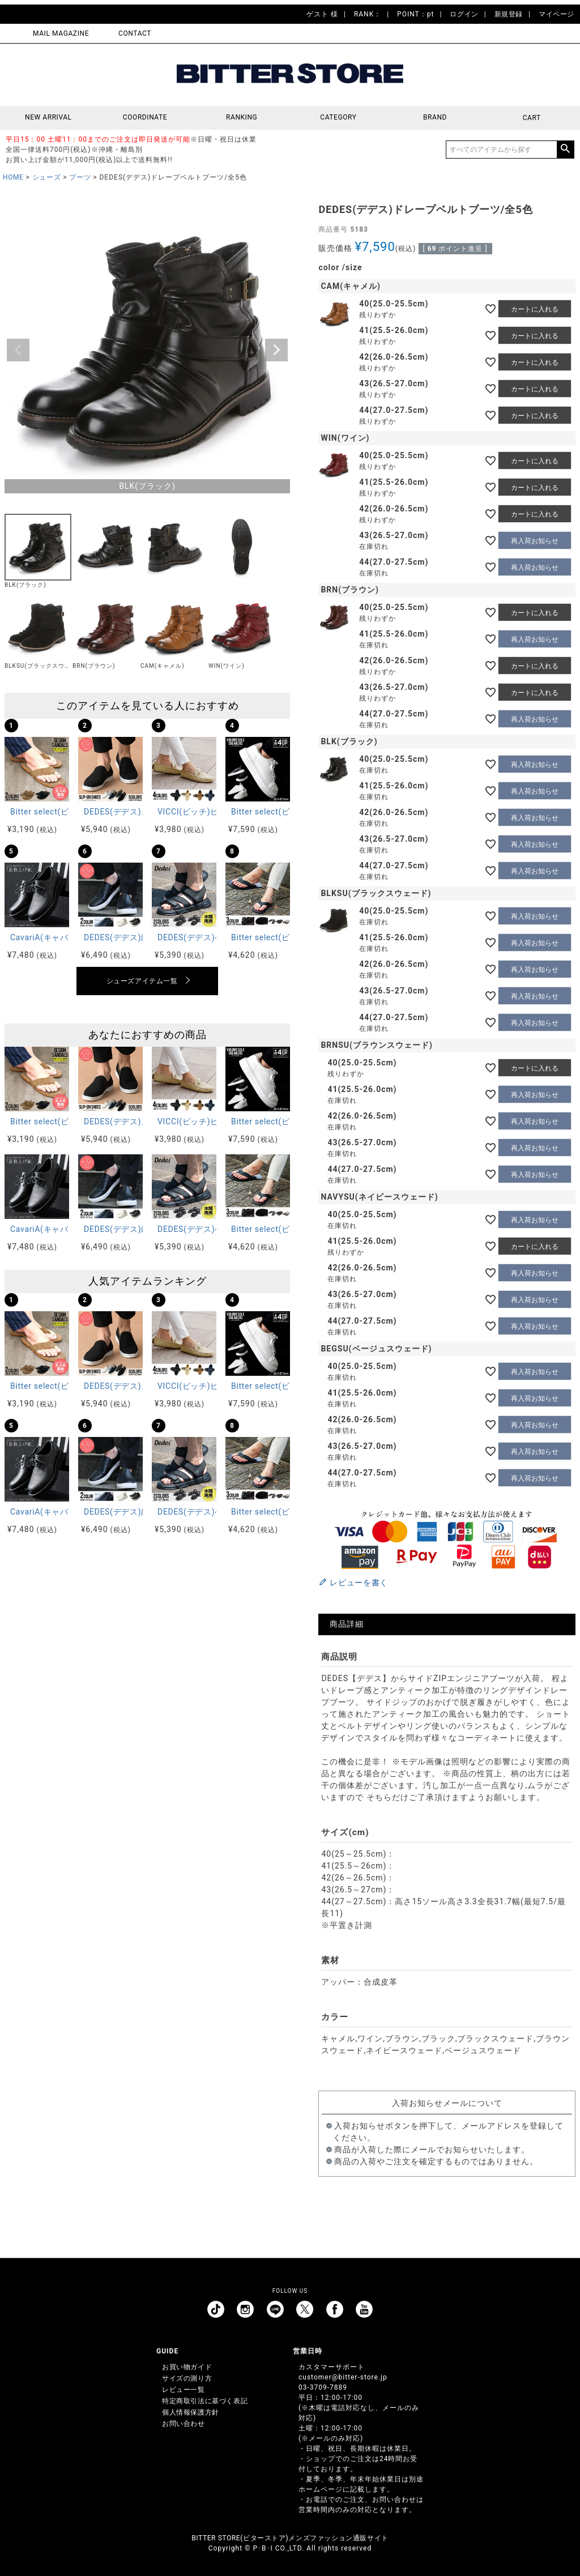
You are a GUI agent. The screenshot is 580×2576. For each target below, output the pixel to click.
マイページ (556, 14)
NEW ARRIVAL (48, 118)
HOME (13, 177)
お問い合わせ (183, 2424)
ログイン (464, 14)
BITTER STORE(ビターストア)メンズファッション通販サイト (289, 2538)
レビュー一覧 (183, 2390)
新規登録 (508, 14)
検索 (565, 149)
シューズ (46, 177)
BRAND (435, 118)
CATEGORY (338, 118)
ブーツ (80, 177)
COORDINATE (145, 118)
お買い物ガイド (187, 2367)
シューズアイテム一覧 (142, 981)
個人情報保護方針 (190, 2412)
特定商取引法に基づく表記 (205, 2401)
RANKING (242, 118)
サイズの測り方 (187, 2378)
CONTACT (134, 33)
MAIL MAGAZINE (61, 33)
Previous (18, 350)
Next (276, 350)
